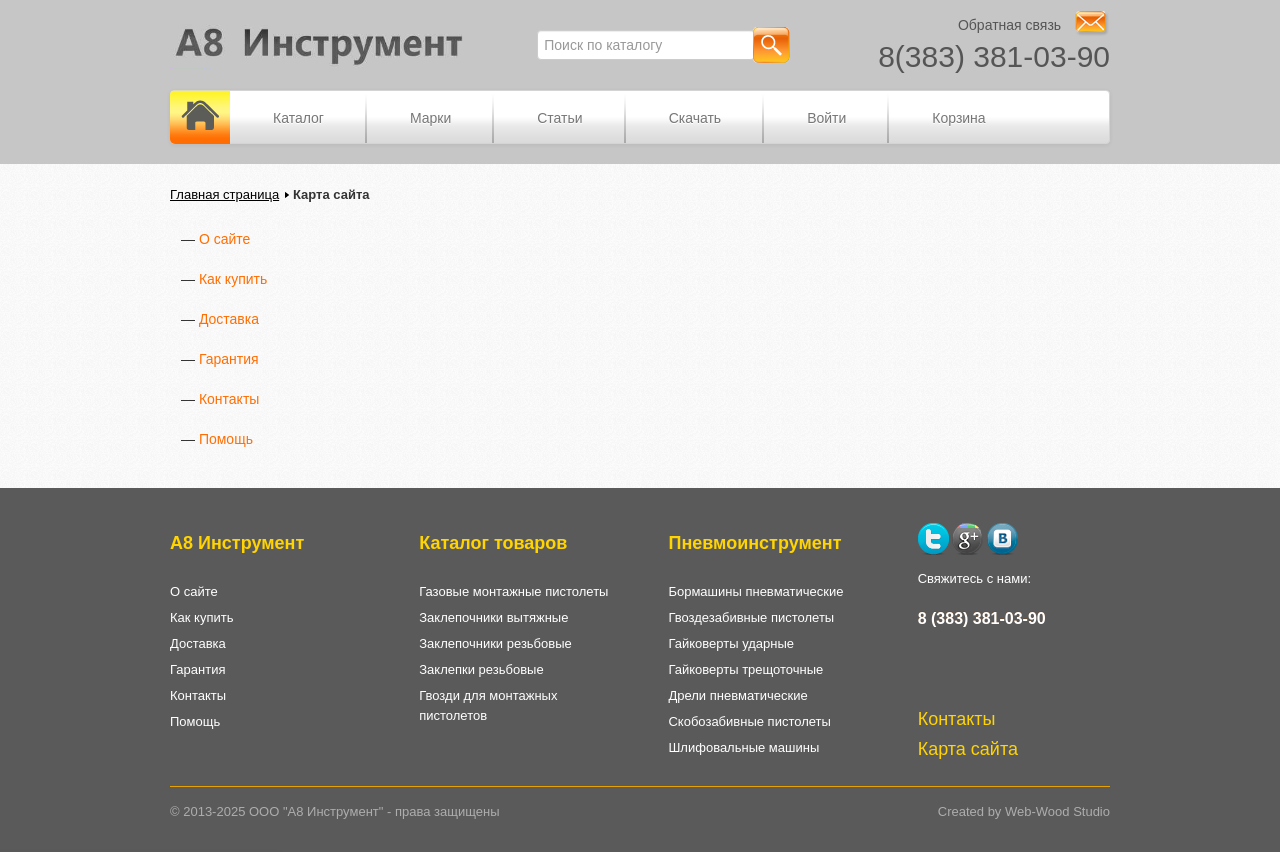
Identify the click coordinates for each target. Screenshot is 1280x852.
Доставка (229, 319)
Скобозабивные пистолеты (749, 721)
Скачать (695, 118)
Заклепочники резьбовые (495, 643)
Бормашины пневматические (755, 591)
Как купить (233, 279)
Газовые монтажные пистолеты (513, 591)
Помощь (226, 439)
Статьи (559, 118)
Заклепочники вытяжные (493, 617)
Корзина (958, 118)
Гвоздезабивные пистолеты (751, 617)
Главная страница (224, 194)
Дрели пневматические (737, 695)
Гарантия (229, 359)
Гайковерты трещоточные (745, 669)
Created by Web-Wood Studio (1024, 811)
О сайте (224, 239)
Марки (430, 118)
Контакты (229, 399)
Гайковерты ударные (731, 643)
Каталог (298, 118)
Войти (826, 118)
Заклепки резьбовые (481, 669)
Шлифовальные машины (743, 747)
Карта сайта (968, 749)
